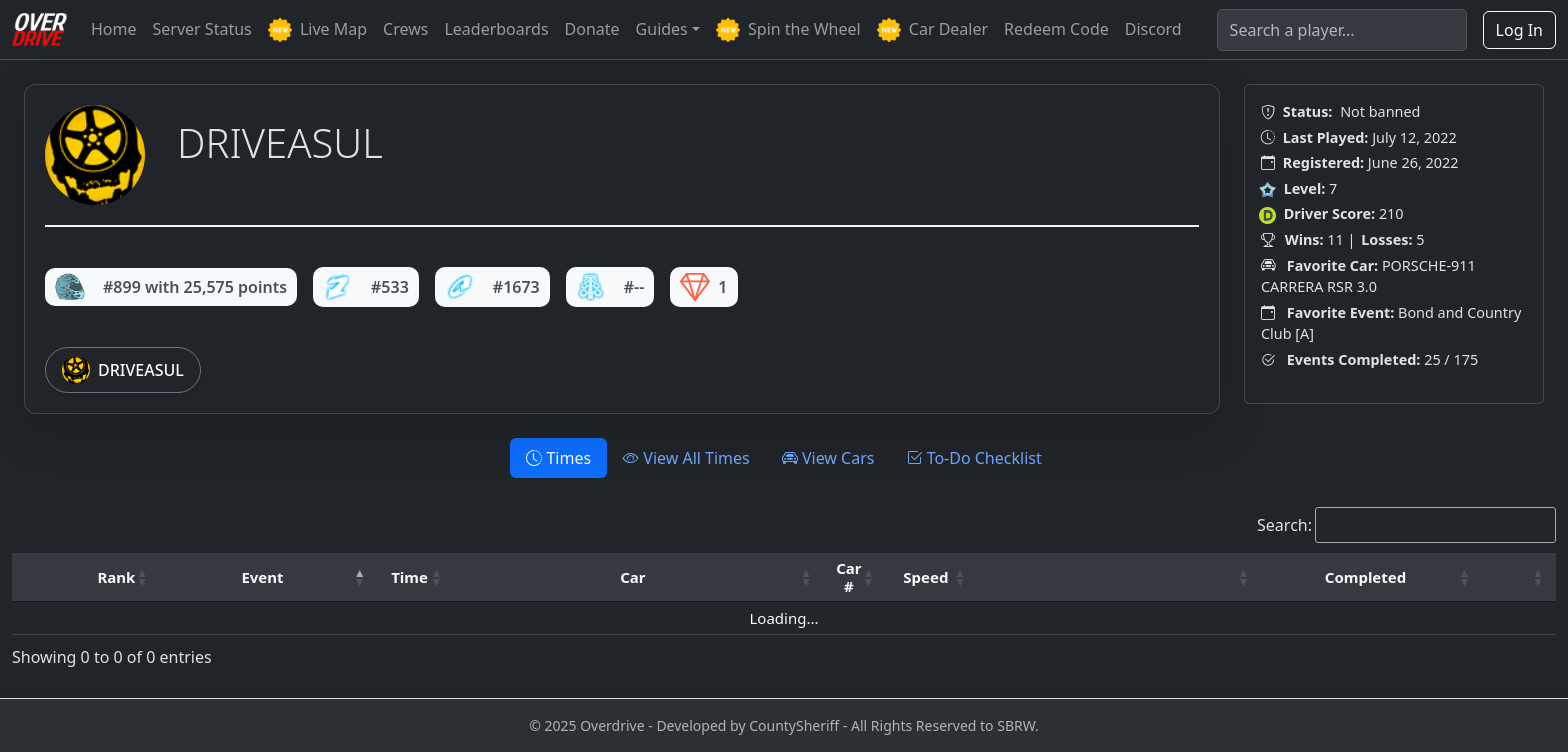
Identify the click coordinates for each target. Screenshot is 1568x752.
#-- (610, 287)
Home (114, 29)
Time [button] (409, 577)
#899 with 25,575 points (171, 287)
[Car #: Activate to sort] (855, 577)
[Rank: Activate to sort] (122, 577)
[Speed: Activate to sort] (933, 577)
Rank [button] (116, 577)
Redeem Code (1056, 29)
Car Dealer (932, 30)
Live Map (317, 30)
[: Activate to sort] (1119, 577)
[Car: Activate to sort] (640, 577)
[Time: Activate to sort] (416, 577)
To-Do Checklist (973, 458)
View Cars (828, 458)
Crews (405, 29)
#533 (366, 287)
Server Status (202, 29)
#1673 (492, 287)
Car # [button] (848, 577)
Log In (1519, 30)
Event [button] (262, 577)
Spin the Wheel (788, 30)
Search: (1284, 525)
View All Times (686, 458)
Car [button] (632, 577)
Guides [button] (662, 29)
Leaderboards (496, 29)
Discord (1153, 29)
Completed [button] (1365, 577)
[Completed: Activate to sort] (1372, 577)
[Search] (1342, 30)
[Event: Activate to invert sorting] (268, 577)
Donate (592, 29)
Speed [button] (925, 577)
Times (558, 458)
